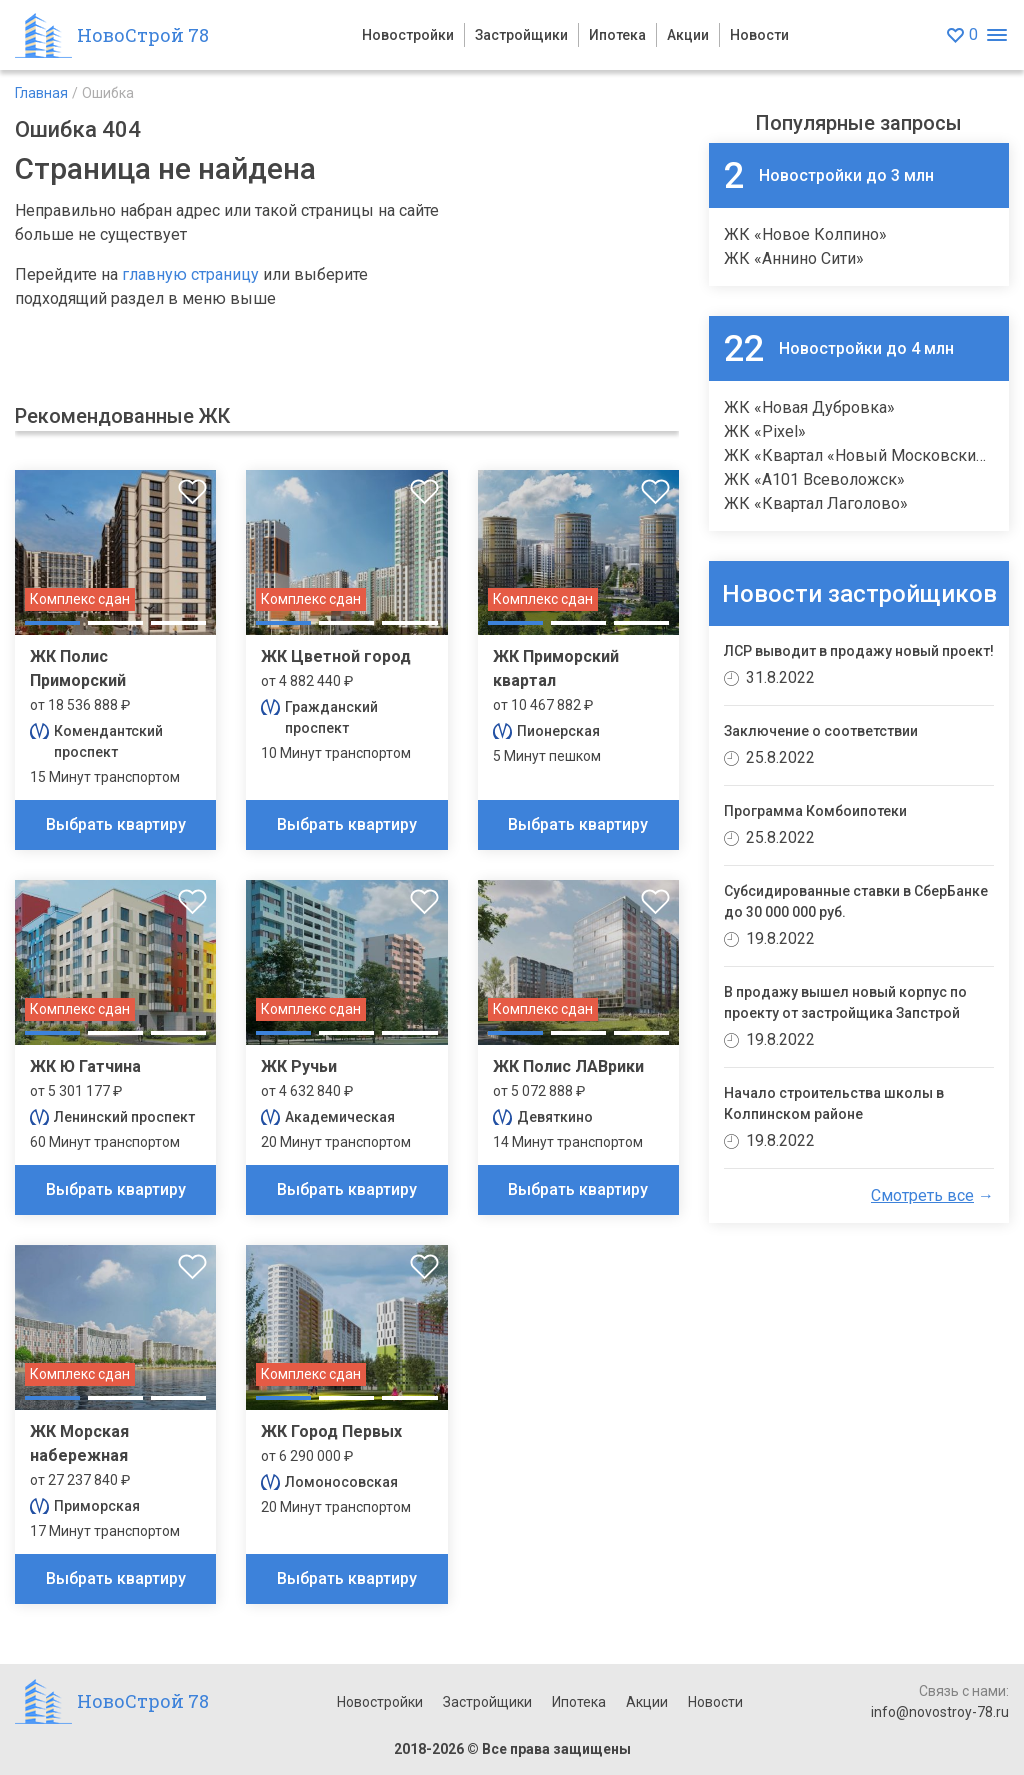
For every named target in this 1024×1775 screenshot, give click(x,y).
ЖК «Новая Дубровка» (809, 407)
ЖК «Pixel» (765, 431)
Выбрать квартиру (116, 824)
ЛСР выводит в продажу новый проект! (859, 651)
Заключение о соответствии (821, 731)
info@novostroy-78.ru (940, 1712)
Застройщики (521, 35)
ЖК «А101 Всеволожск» (814, 479)
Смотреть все (922, 1195)
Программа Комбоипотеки (815, 811)
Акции (688, 35)
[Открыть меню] (996, 35)
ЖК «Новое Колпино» (805, 234)
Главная (41, 93)
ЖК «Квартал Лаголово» (816, 503)
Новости (759, 35)
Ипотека (617, 35)
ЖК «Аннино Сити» (794, 258)
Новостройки (408, 35)
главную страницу (190, 274)
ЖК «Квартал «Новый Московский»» (862, 455)
